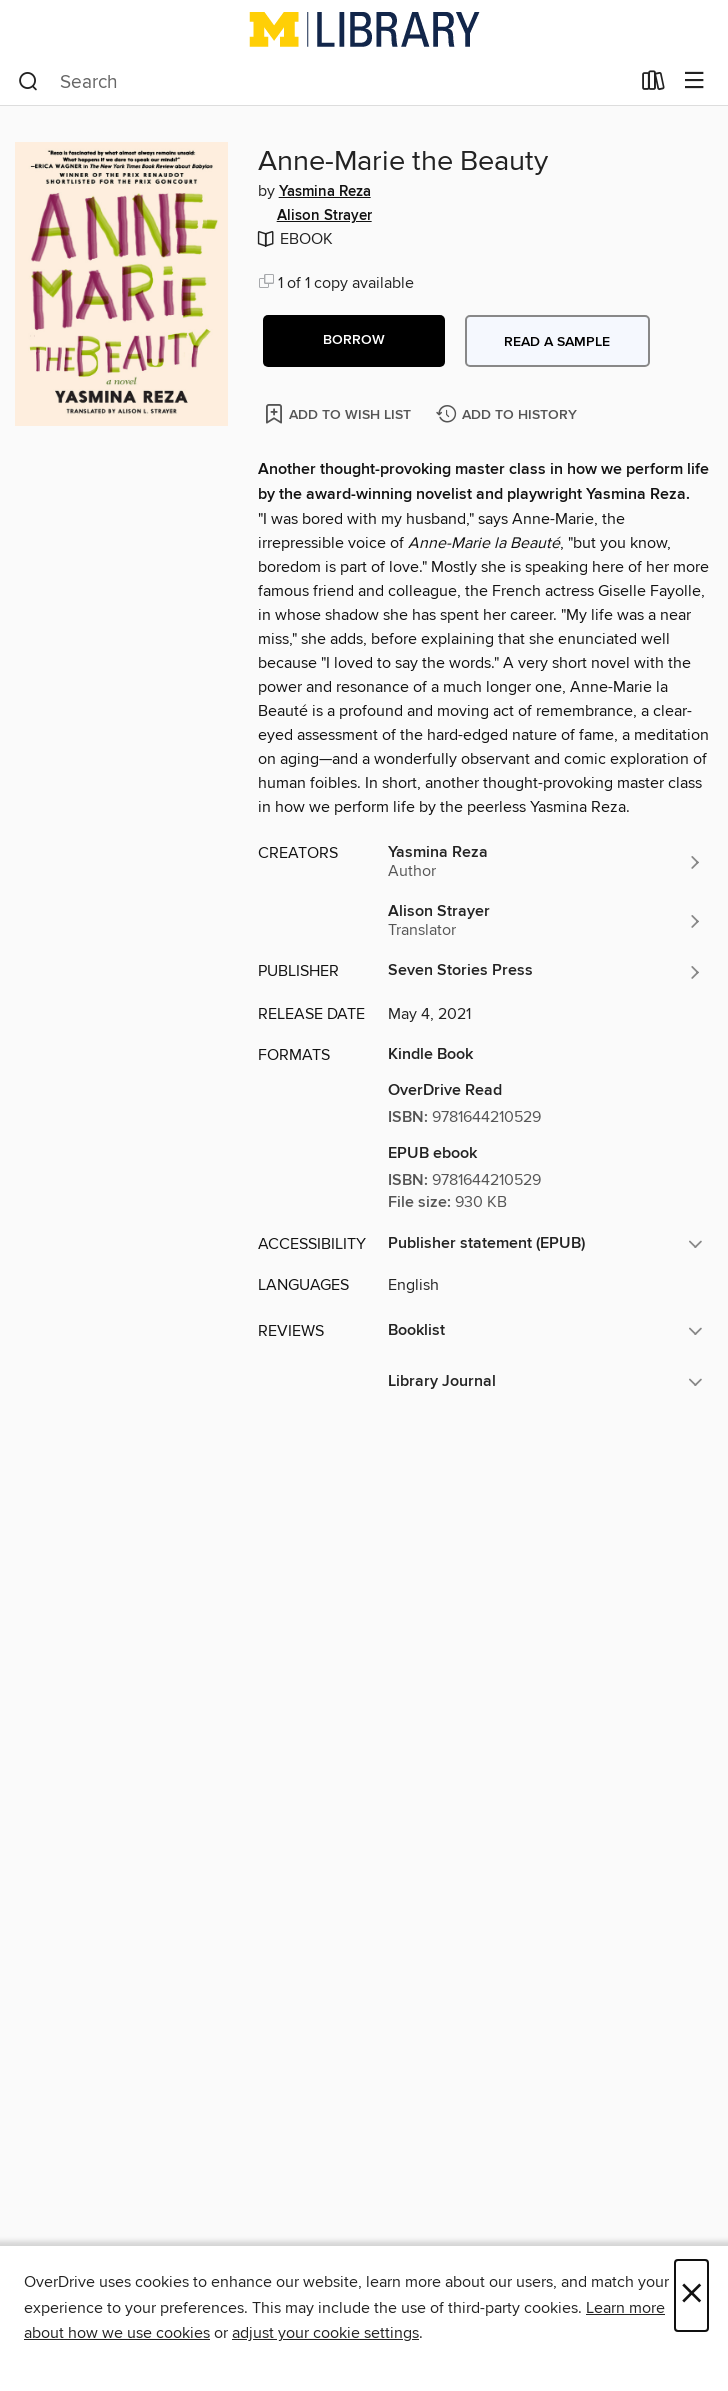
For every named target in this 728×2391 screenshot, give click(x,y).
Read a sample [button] (557, 342)
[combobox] (323, 82)
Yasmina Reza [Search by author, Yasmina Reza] (325, 192)
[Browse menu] (694, 81)
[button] (354, 341)
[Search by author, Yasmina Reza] (545, 862)
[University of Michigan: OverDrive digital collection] (364, 29)
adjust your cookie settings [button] (325, 2333)
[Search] (28, 82)
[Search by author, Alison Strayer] (545, 921)
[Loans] (653, 85)
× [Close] (691, 2295)
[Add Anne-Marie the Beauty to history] (509, 415)
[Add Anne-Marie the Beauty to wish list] (339, 413)
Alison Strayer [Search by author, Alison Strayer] (324, 216)
